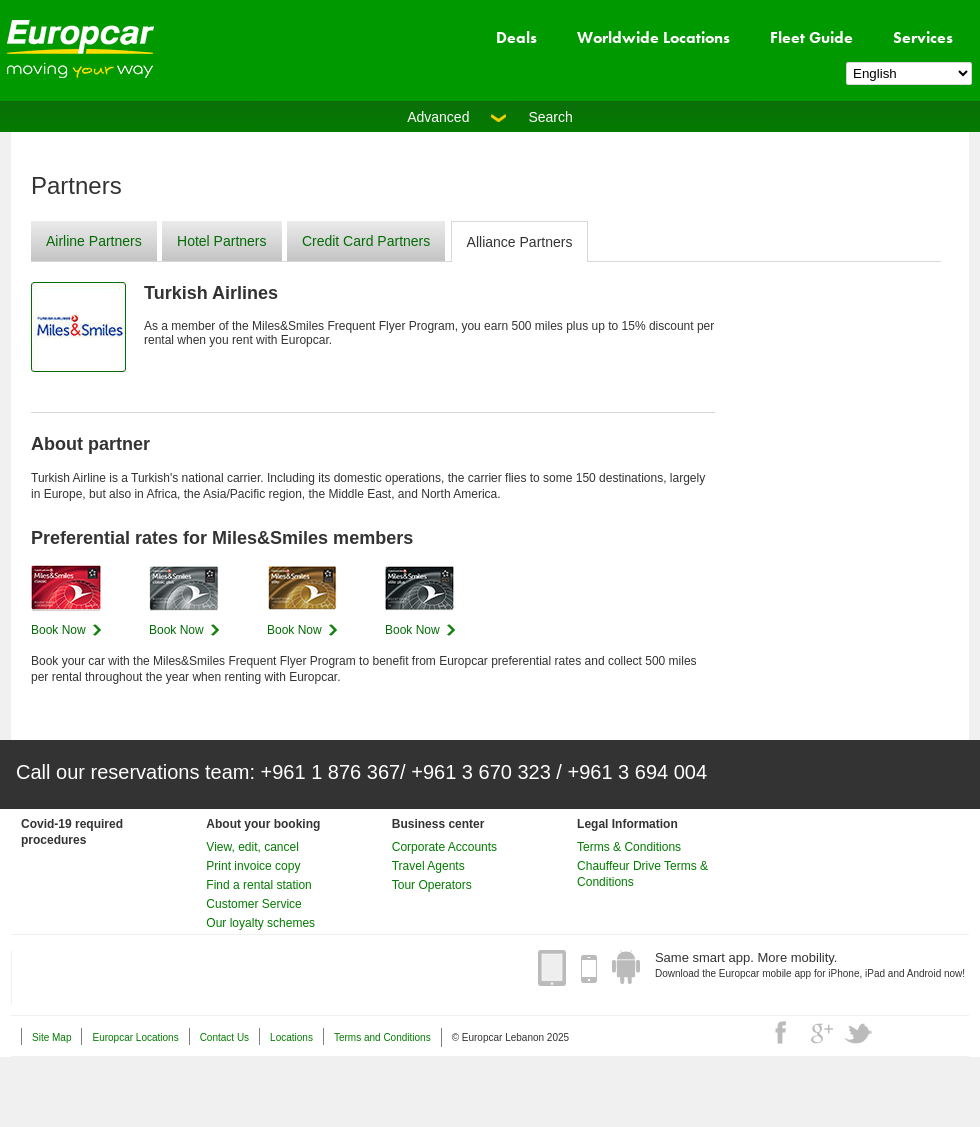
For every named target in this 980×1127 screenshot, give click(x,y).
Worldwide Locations (653, 37)
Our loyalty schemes (260, 923)
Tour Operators (432, 885)
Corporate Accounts (444, 847)
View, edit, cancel (252, 847)
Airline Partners (94, 241)
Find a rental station (258, 885)
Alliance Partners (520, 242)
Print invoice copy (253, 866)
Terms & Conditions (629, 847)
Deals (516, 37)
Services (923, 37)
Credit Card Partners (366, 241)
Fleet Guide (811, 37)
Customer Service (253, 904)
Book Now (58, 630)
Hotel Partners (221, 241)
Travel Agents (428, 866)
